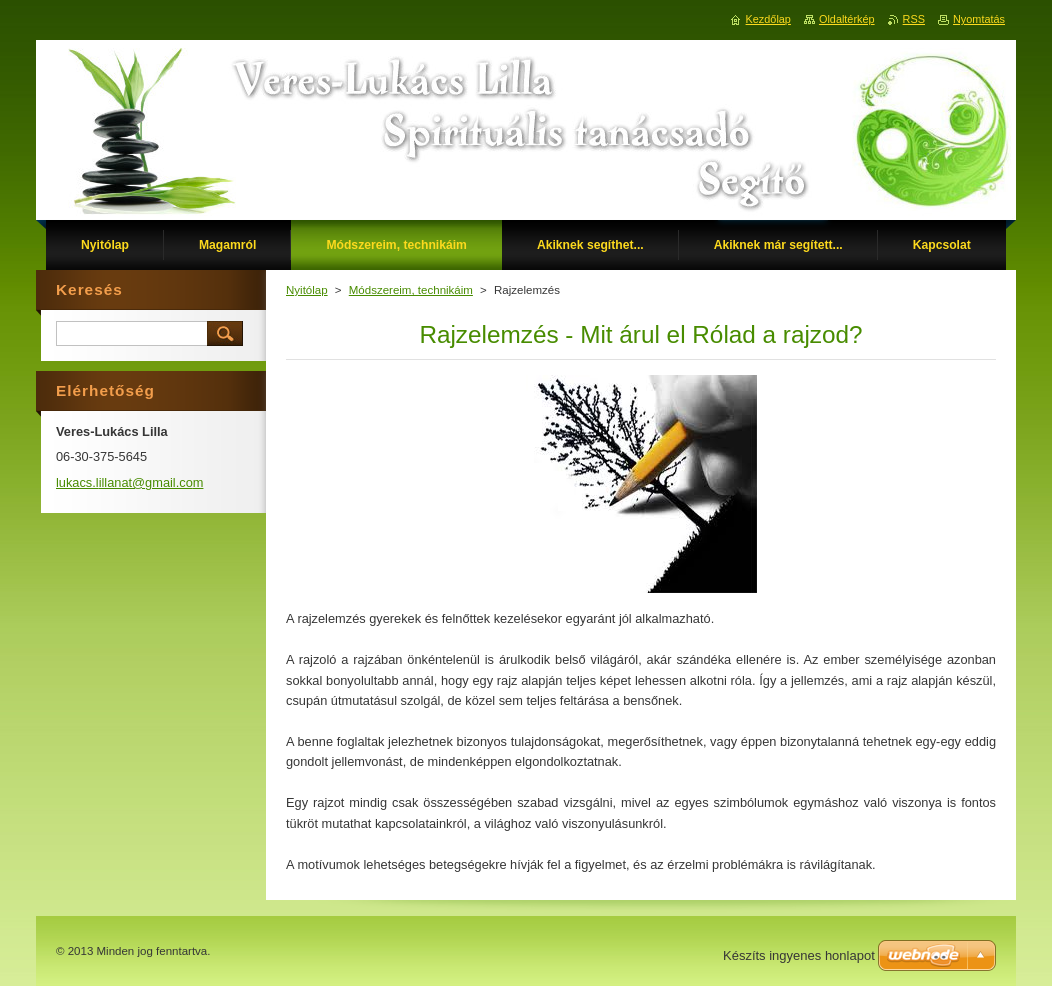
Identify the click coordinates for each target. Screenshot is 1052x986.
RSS (914, 19)
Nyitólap (307, 290)
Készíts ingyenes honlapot (799, 955)
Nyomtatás (979, 19)
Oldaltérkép (847, 19)
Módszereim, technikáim (411, 290)
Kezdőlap (768, 19)
